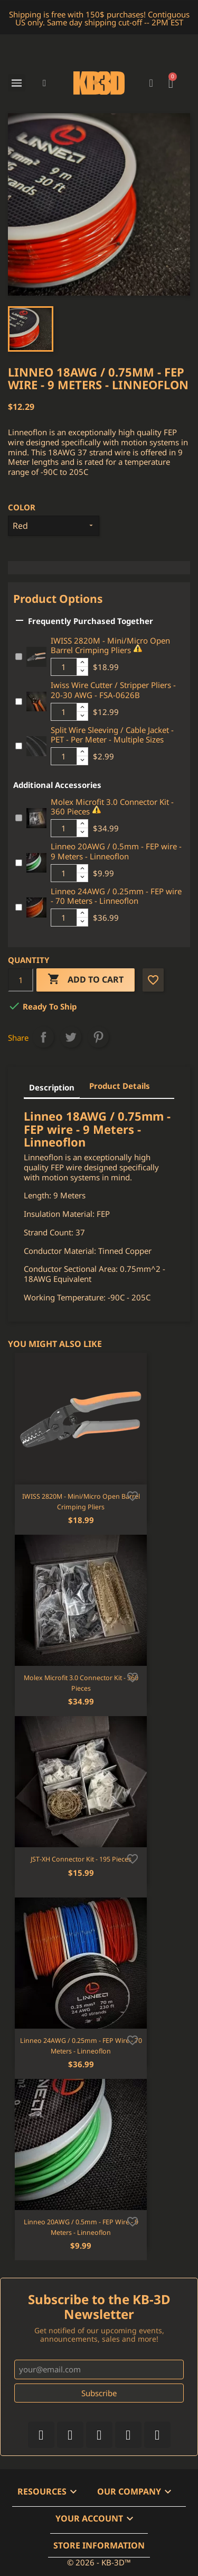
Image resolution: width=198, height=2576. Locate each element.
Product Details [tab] (119, 1085)
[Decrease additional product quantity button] (82, 671)
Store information (99, 2545)
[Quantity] (20, 980)
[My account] (151, 83)
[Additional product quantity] (64, 667)
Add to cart (86, 980)
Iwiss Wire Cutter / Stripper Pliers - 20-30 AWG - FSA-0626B (113, 690)
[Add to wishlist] (133, 1495)
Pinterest (98, 1037)
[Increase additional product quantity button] (82, 662)
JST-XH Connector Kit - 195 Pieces (81, 1859)
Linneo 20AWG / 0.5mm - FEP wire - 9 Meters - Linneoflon (116, 851)
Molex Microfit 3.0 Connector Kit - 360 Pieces (112, 806)
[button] (44, 82)
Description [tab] (51, 1087)
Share (43, 1037)
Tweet (70, 1037)
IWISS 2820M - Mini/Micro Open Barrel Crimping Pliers (110, 645)
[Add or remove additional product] (18, 656)
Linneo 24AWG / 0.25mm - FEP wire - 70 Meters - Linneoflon (116, 896)
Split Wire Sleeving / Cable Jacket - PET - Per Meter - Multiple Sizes (112, 735)
